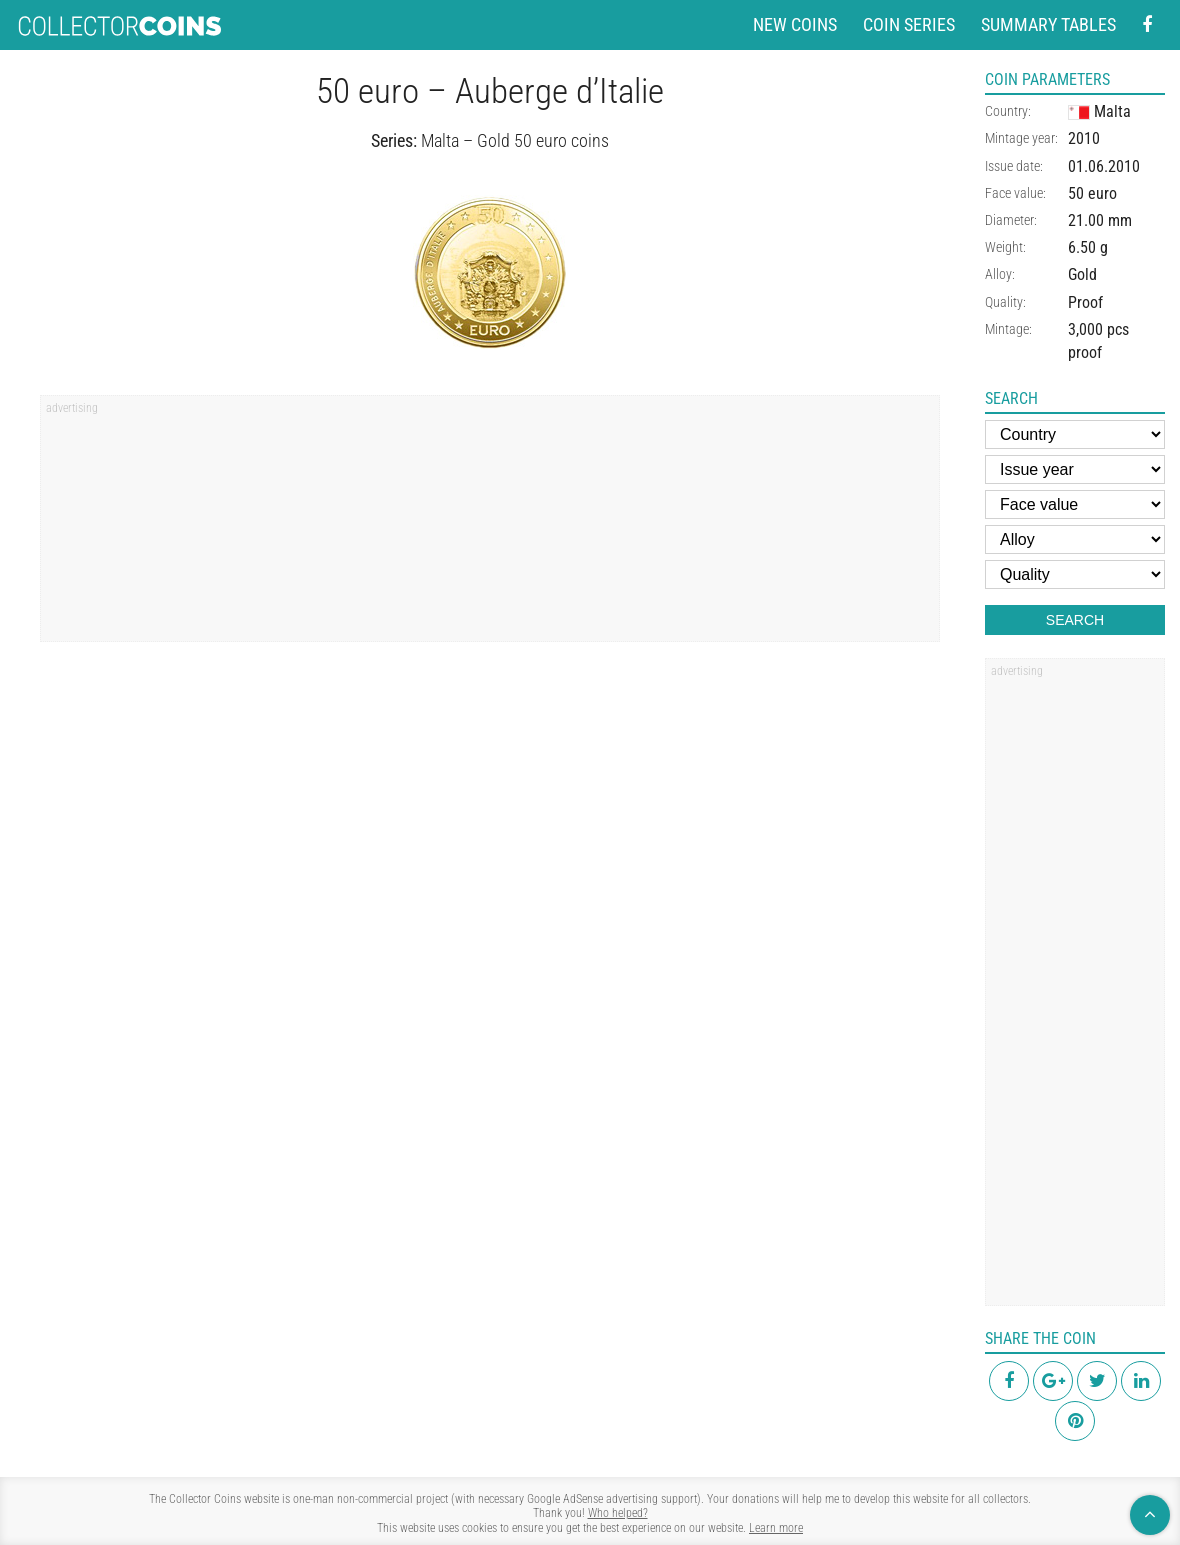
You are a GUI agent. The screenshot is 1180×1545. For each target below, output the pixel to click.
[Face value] (1075, 504)
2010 (1084, 138)
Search (1075, 620)
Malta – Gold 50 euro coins (515, 140)
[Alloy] (1075, 539)
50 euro (1092, 193)
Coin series (909, 24)
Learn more (776, 1528)
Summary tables (1048, 24)
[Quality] (1075, 574)
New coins (795, 24)
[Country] (1075, 434)
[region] (490, 525)
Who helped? (618, 1513)
